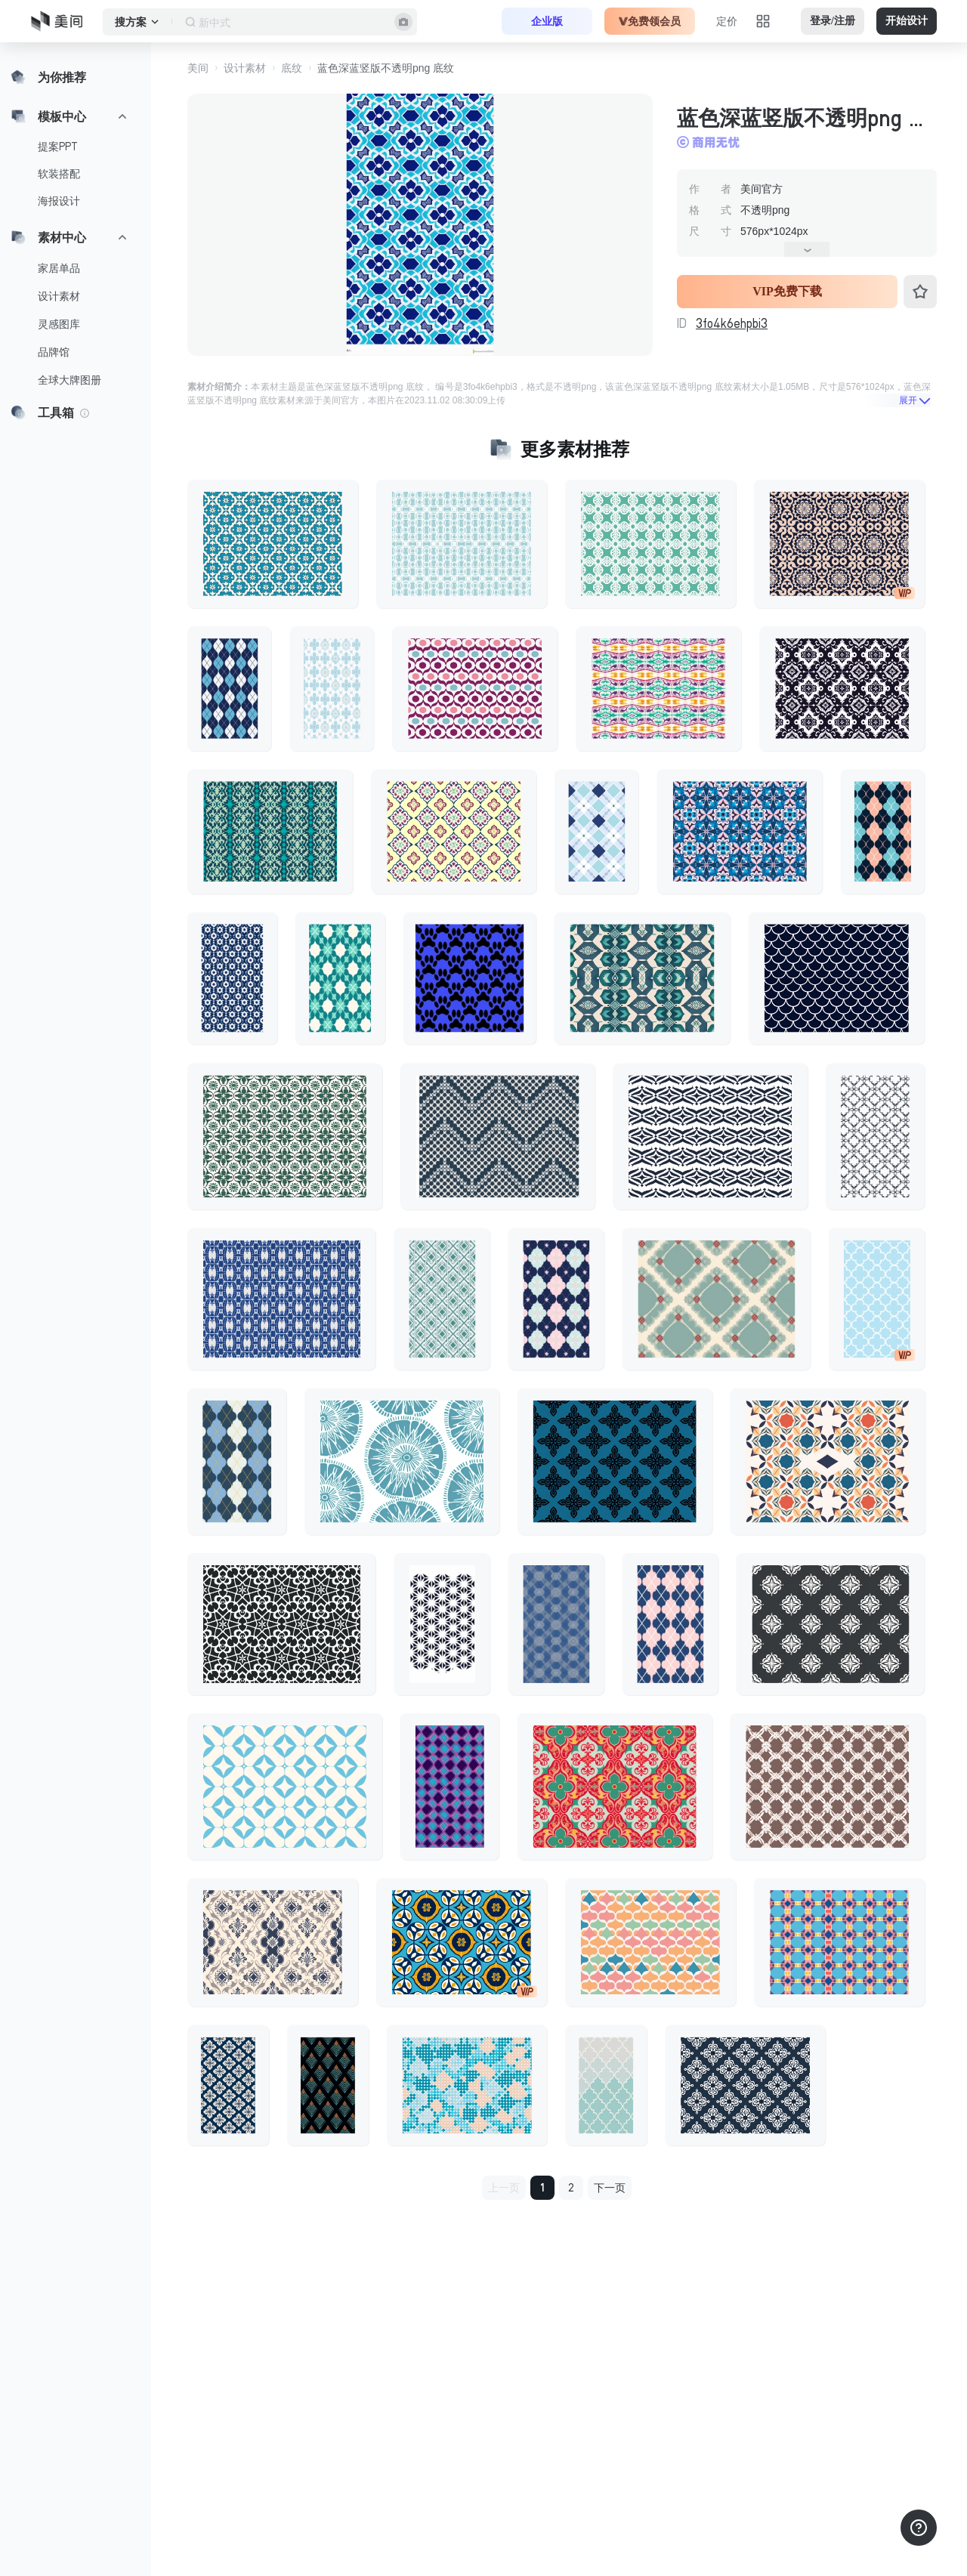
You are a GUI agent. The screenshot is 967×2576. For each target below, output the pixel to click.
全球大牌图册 (69, 380)
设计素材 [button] (245, 68)
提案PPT (58, 146)
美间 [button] (198, 68)
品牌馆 (54, 352)
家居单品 (59, 268)
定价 (726, 21)
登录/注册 (832, 20)
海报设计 (59, 200)
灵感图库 (59, 324)
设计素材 (59, 296)
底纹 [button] (291, 68)
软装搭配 (59, 173)
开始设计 (906, 20)
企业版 (547, 21)
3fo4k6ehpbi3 (732, 323)
